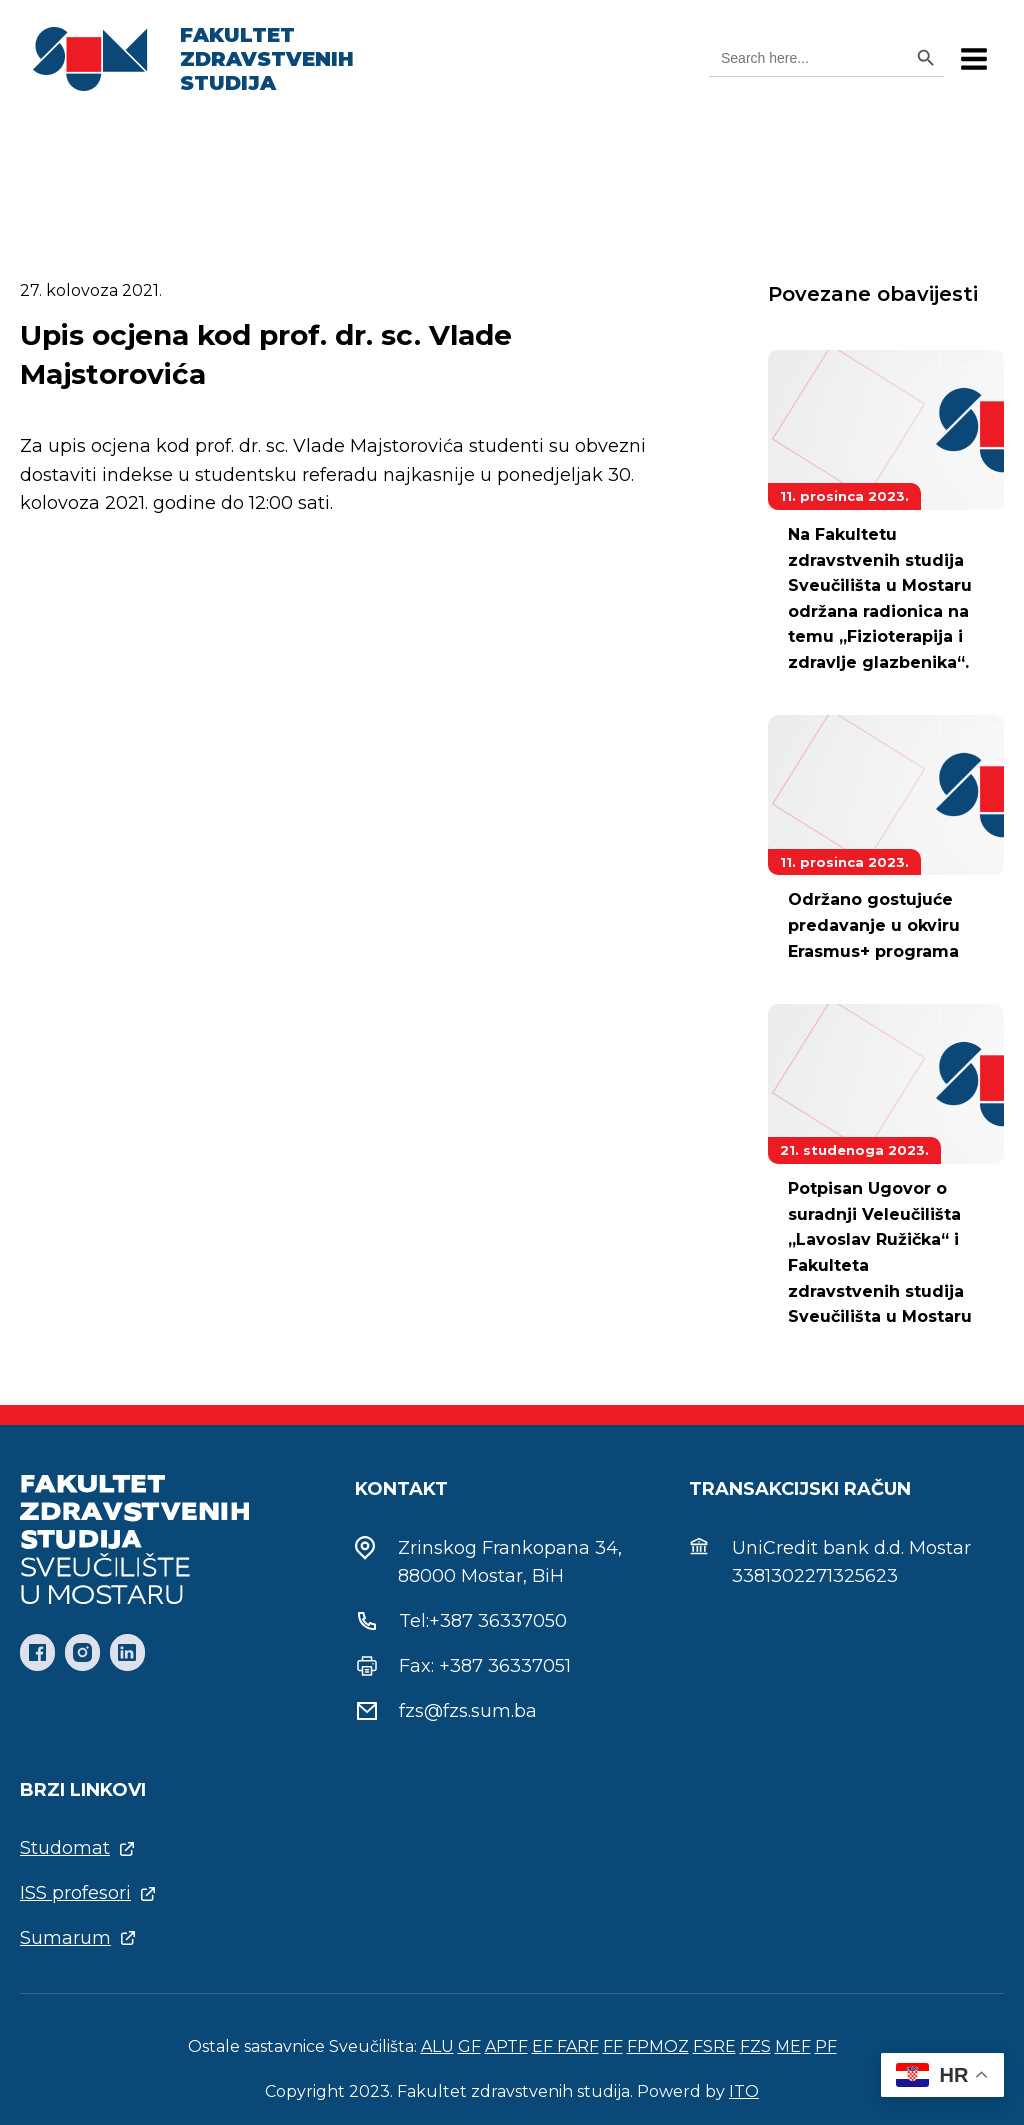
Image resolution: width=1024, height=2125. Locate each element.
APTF (506, 2046)
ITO (744, 2091)
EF (544, 2046)
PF (826, 2046)
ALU (437, 2046)
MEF (793, 2046)
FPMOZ (658, 2046)
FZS (755, 2046)
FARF (578, 2046)
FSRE (714, 2046)
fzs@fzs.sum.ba (468, 1711)
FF (613, 2046)
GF (469, 2046)
